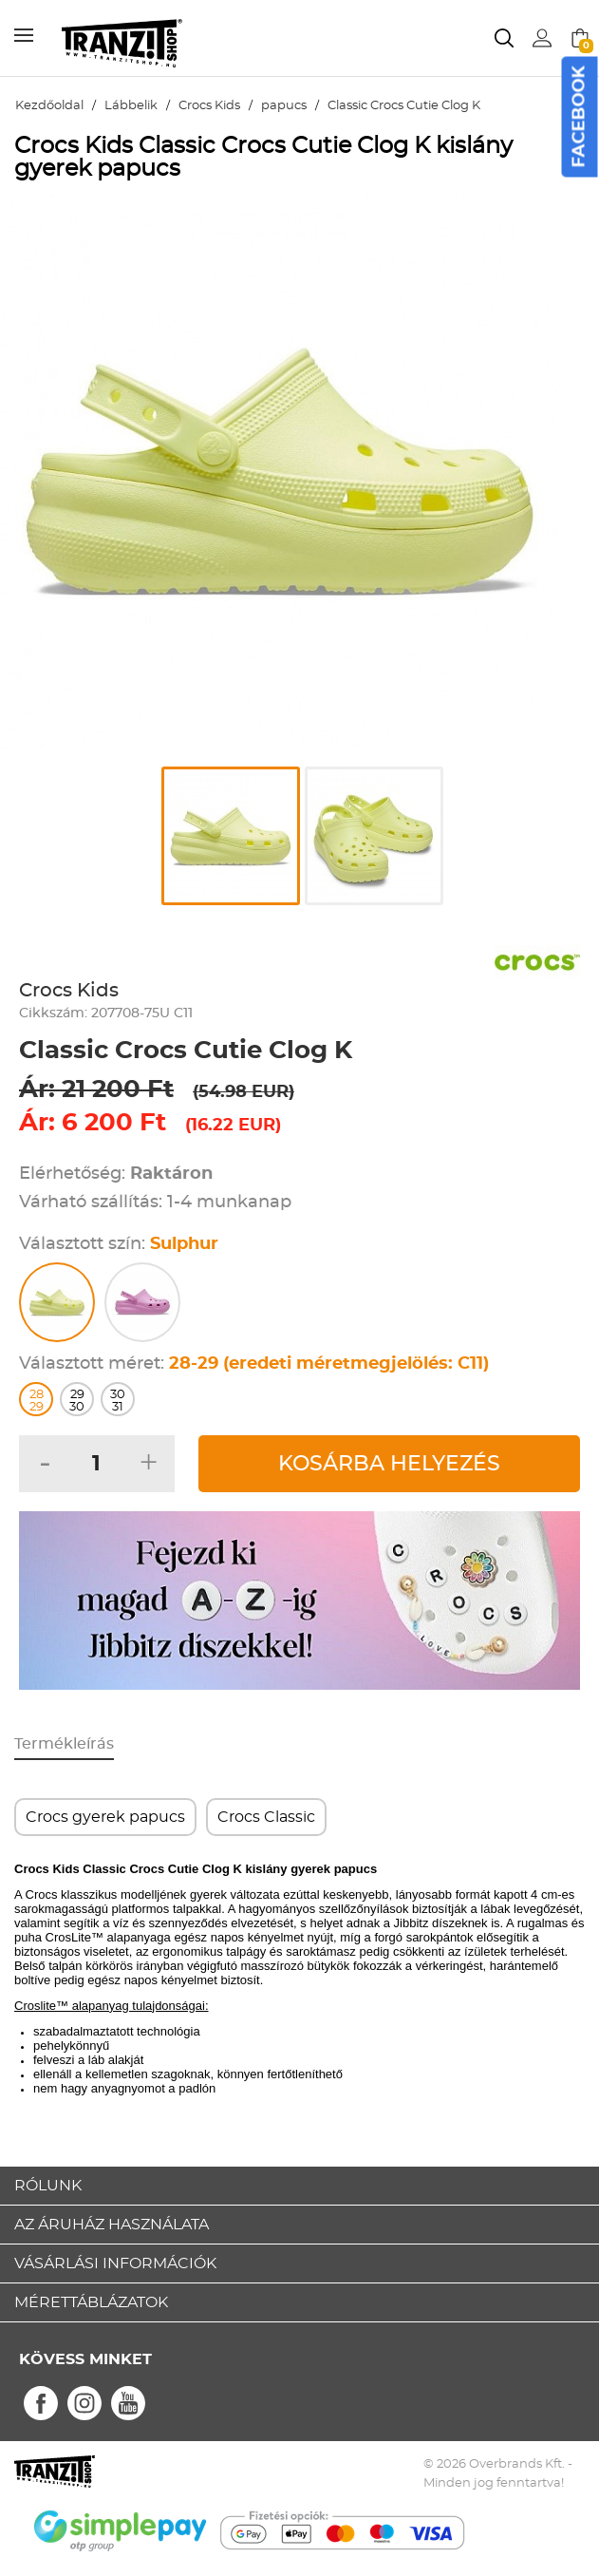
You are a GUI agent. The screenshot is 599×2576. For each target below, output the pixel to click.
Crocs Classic (266, 1817)
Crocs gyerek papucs (105, 1817)
